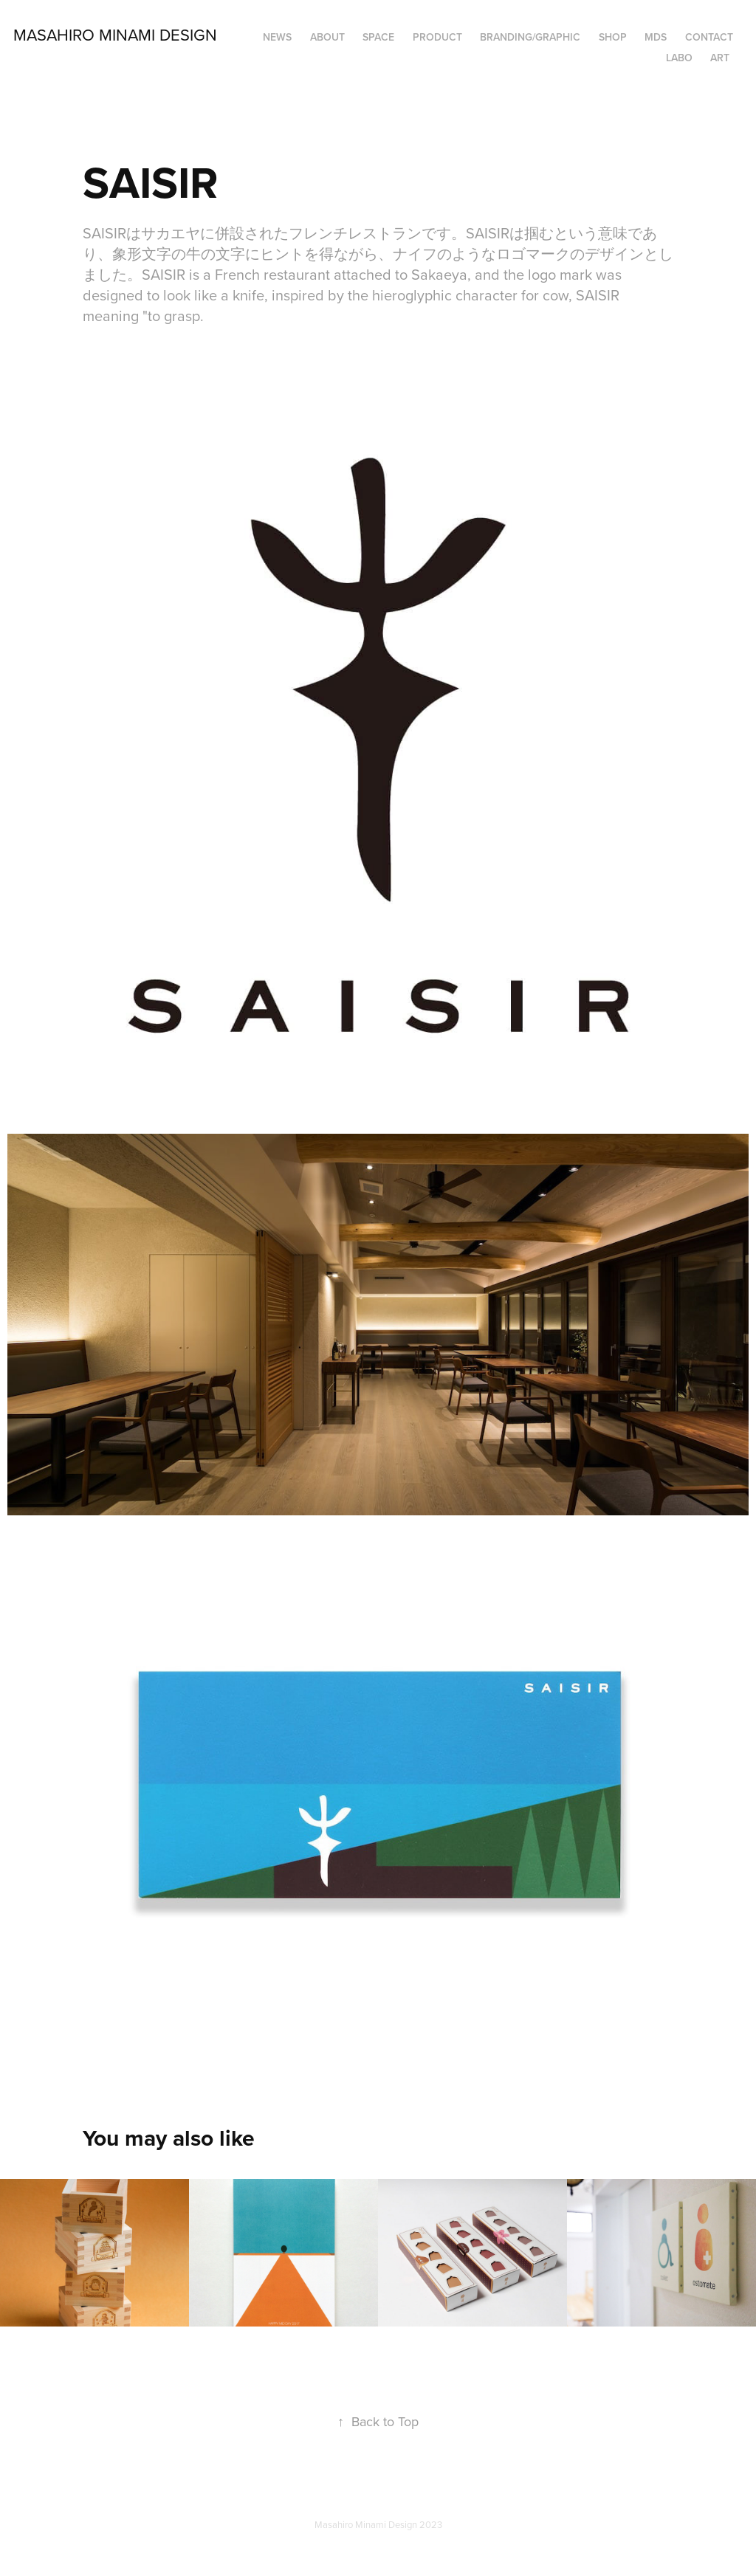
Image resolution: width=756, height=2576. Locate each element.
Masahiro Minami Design (115, 34)
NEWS (277, 37)
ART (719, 57)
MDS (656, 37)
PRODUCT (437, 37)
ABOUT (327, 37)
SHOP (613, 37)
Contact (709, 37)
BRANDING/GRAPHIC (530, 37)
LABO (679, 57)
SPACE (378, 37)
